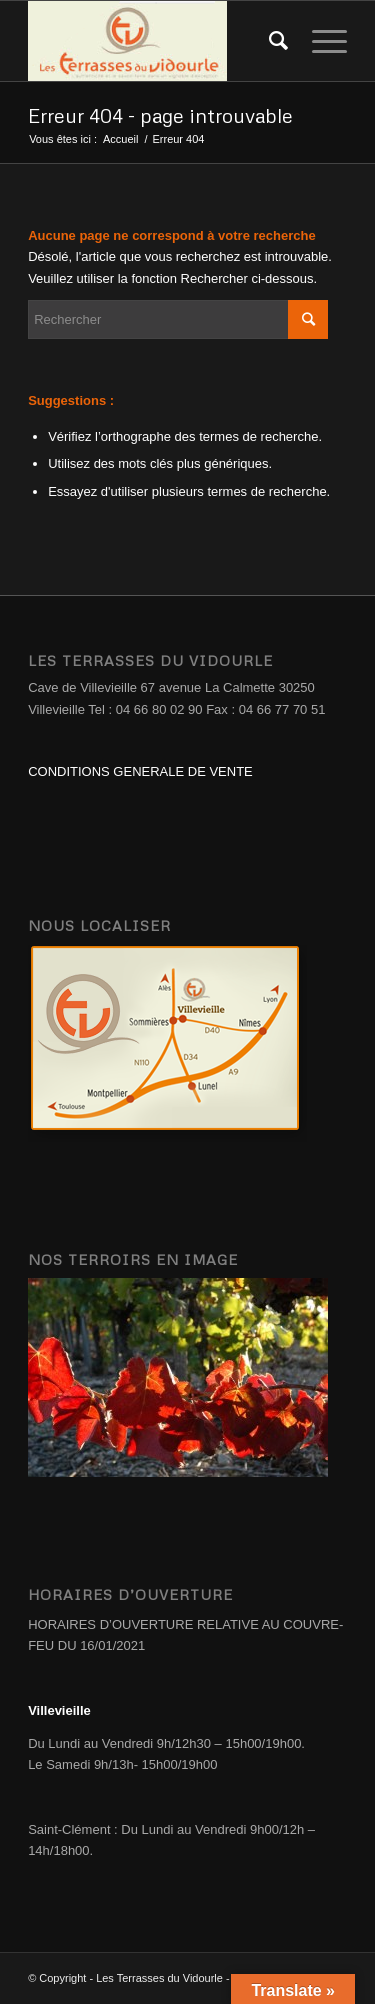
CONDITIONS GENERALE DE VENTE (140, 771)
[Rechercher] (270, 41)
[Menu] (319, 41)
